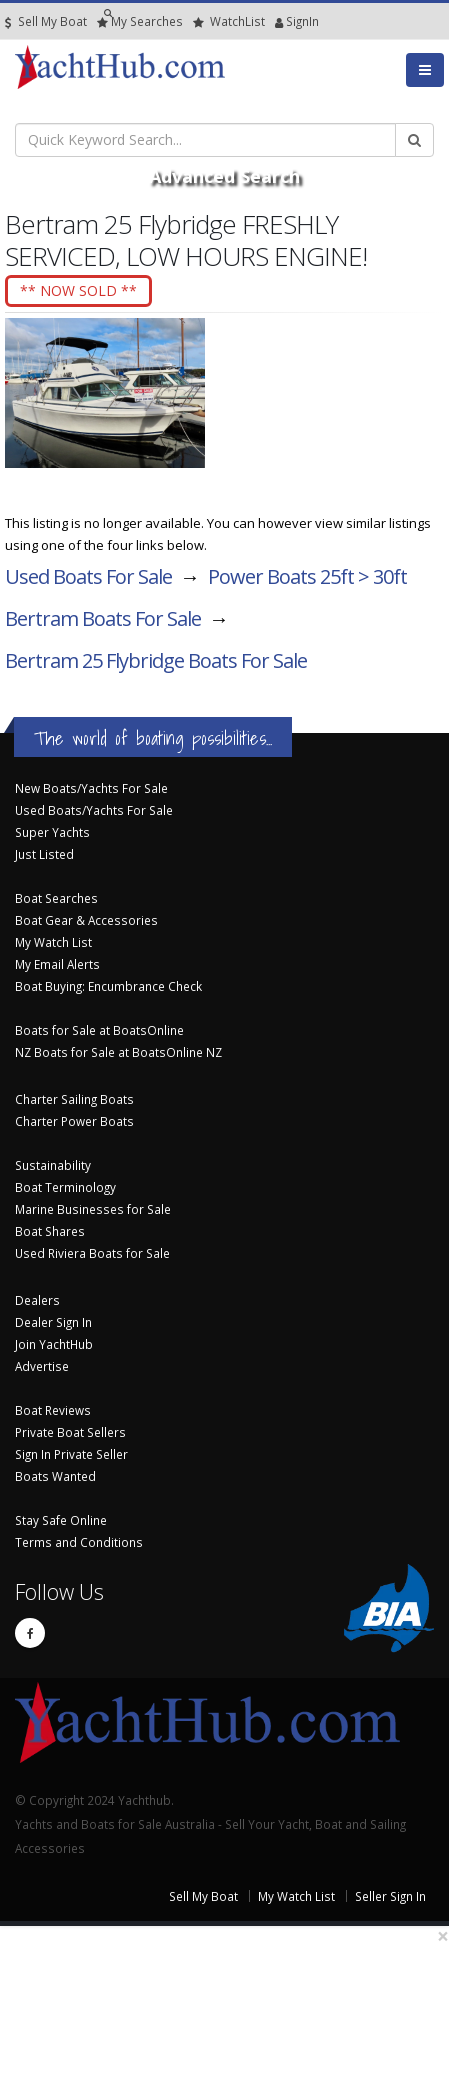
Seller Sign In (390, 1896)
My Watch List (53, 942)
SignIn (279, 21)
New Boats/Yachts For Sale (91, 788)
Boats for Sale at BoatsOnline (99, 1030)
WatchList (229, 21)
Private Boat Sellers (70, 1432)
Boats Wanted (55, 1476)
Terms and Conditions (79, 1542)
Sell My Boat (46, 21)
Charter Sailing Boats (74, 1099)
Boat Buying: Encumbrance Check (108, 986)
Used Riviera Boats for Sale (92, 1253)
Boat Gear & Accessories (86, 920)
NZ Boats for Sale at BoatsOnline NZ (118, 1052)
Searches (140, 21)
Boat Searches (56, 898)
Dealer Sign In (53, 1322)
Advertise (42, 1366)
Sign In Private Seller (71, 1454)
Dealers (37, 1300)
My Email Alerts (57, 964)
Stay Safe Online (61, 1520)
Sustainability (53, 1165)
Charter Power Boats (74, 1121)
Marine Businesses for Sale (93, 1209)
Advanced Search (224, 176)
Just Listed (44, 854)
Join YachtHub (54, 1344)
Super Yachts (52, 832)
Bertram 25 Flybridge (156, 660)
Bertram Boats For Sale (103, 618)
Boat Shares (50, 1231)
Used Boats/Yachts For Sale (94, 810)
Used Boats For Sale (88, 576)
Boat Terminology (65, 1187)
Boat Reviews (53, 1410)
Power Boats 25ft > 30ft (307, 576)
